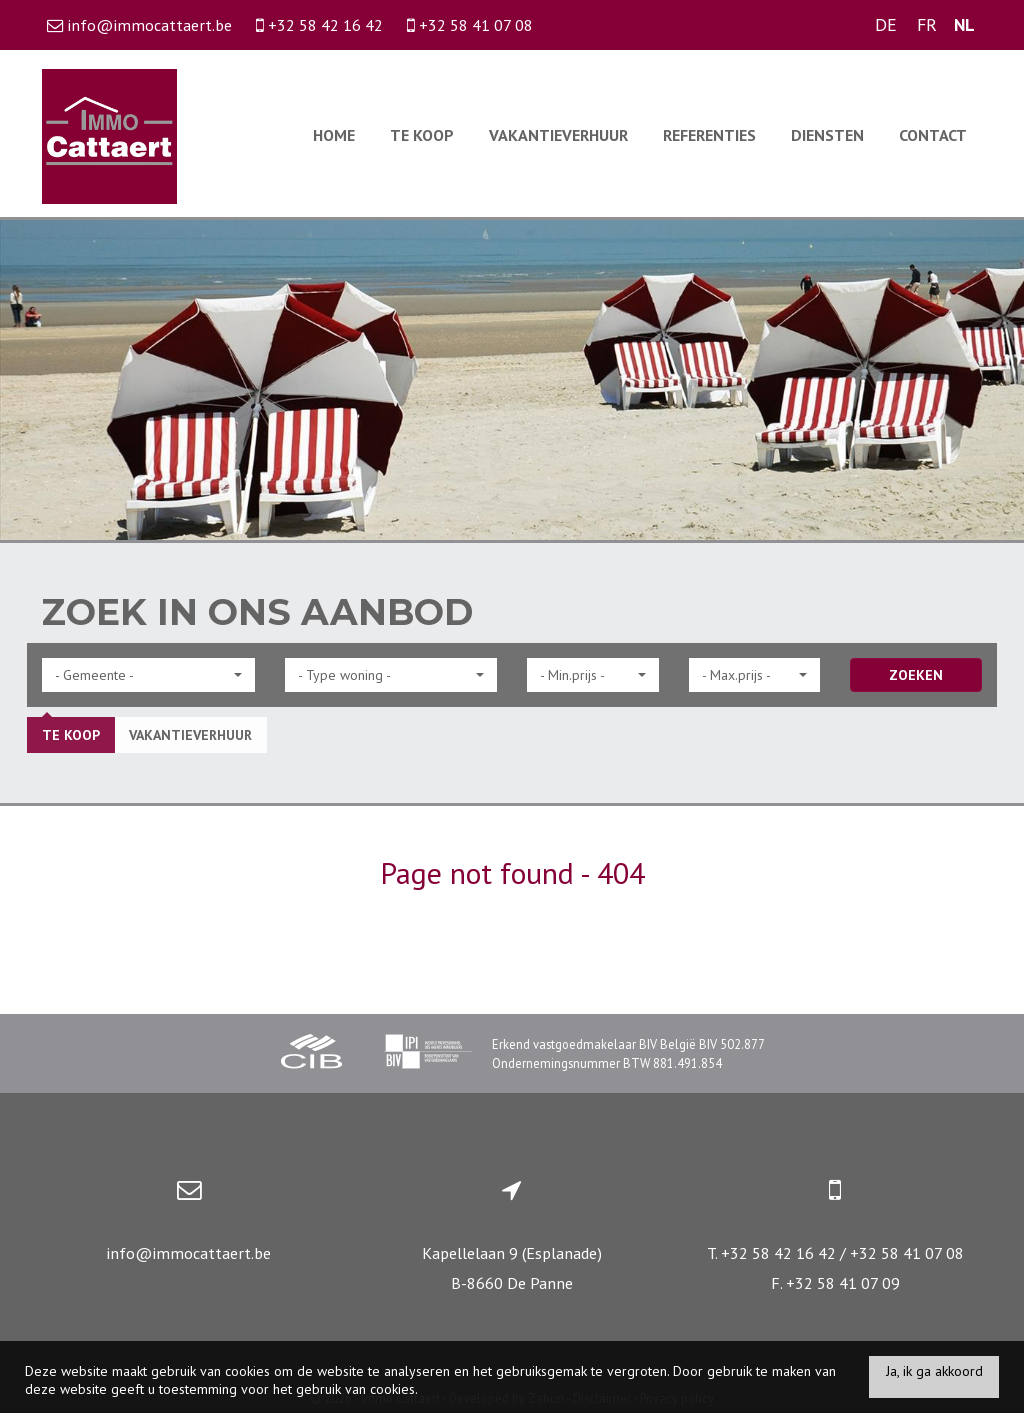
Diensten (827, 135)
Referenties (709, 135)
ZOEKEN (916, 675)
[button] (148, 675)
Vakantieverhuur (558, 135)
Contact (933, 135)
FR (927, 24)
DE (886, 24)
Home (334, 135)
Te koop (422, 135)
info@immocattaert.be (188, 1253)
